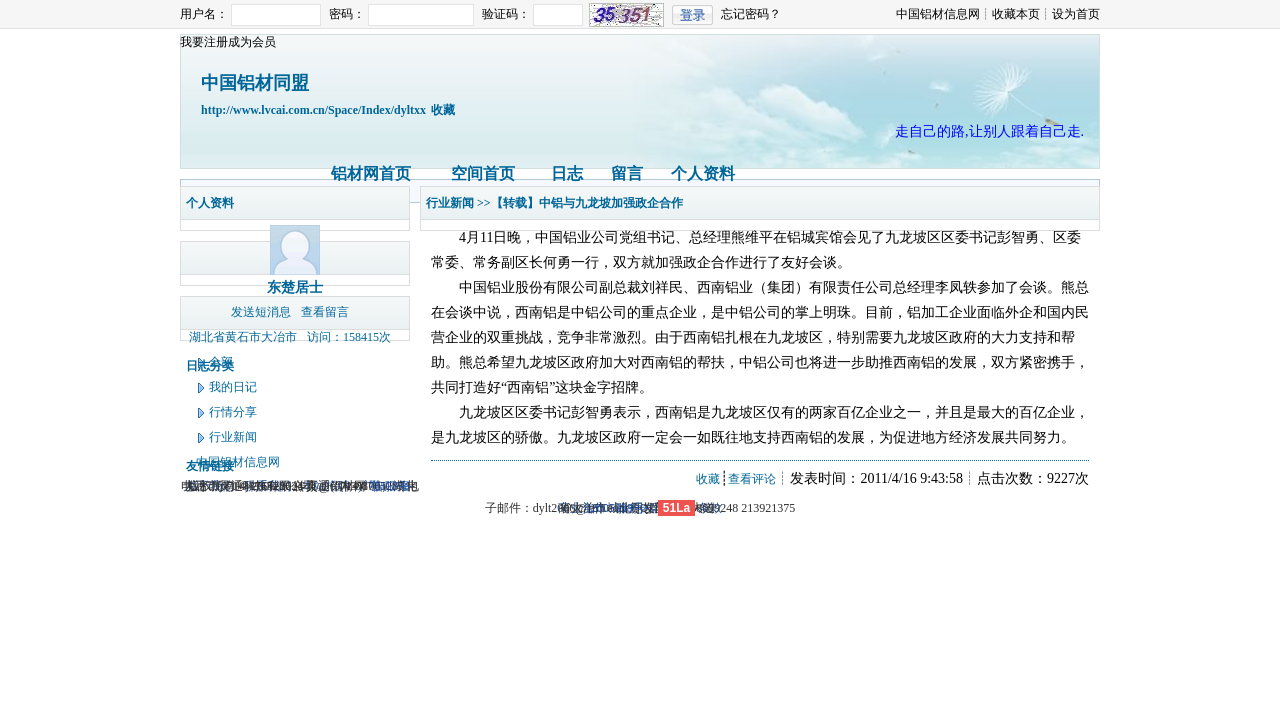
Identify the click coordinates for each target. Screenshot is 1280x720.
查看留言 (325, 312)
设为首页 (1076, 14)
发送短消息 (261, 312)
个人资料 (703, 173)
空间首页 (483, 173)
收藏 (443, 110)
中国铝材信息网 (938, 14)
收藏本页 (1016, 14)
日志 (567, 173)
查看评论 (752, 479)
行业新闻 (233, 437)
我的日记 (233, 387)
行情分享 (233, 412)
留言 (627, 173)
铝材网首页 (371, 173)
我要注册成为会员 (228, 42)
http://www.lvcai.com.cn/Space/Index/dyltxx (313, 110)
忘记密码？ (751, 14)
